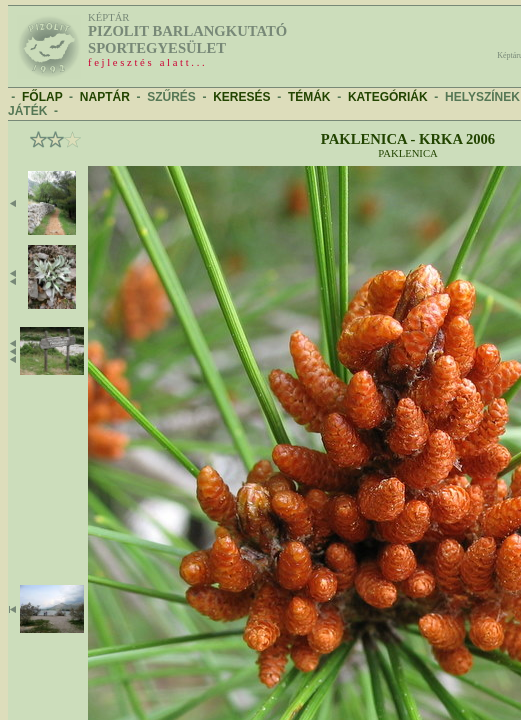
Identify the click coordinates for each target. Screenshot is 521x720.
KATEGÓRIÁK (388, 97)
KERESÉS (241, 97)
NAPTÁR (105, 97)
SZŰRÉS (171, 97)
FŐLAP (42, 97)
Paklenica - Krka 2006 (408, 139)
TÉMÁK (309, 97)
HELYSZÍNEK (482, 97)
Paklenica (407, 153)
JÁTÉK (27, 111)
